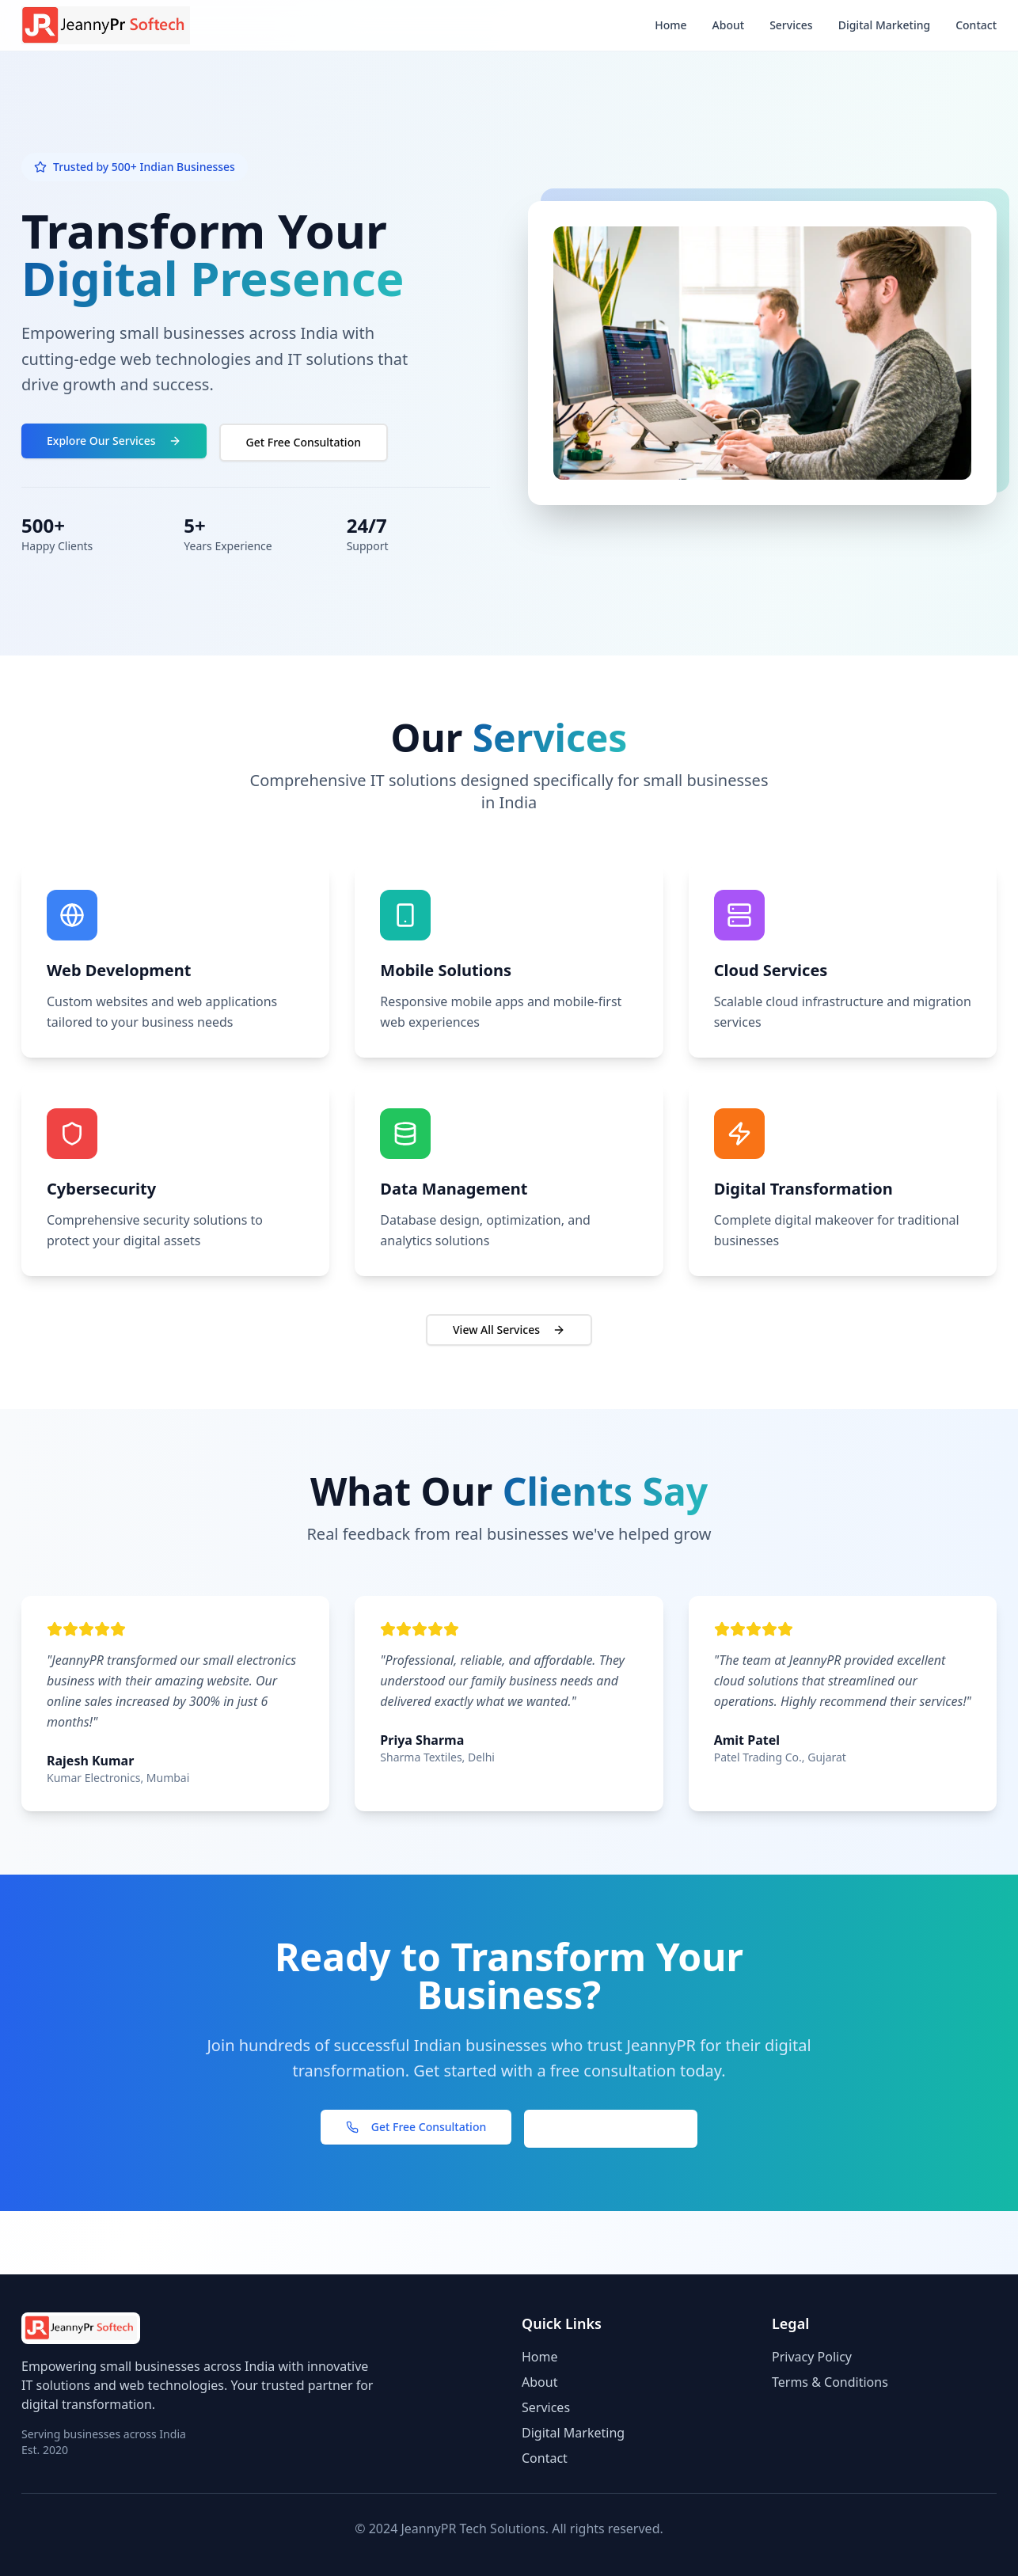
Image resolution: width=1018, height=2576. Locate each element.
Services (791, 24)
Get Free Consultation (303, 442)
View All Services (509, 1329)
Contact (976, 24)
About (728, 24)
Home (670, 24)
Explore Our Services (114, 440)
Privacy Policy (812, 2356)
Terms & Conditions (830, 2382)
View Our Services (610, 2128)
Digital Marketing (884, 24)
